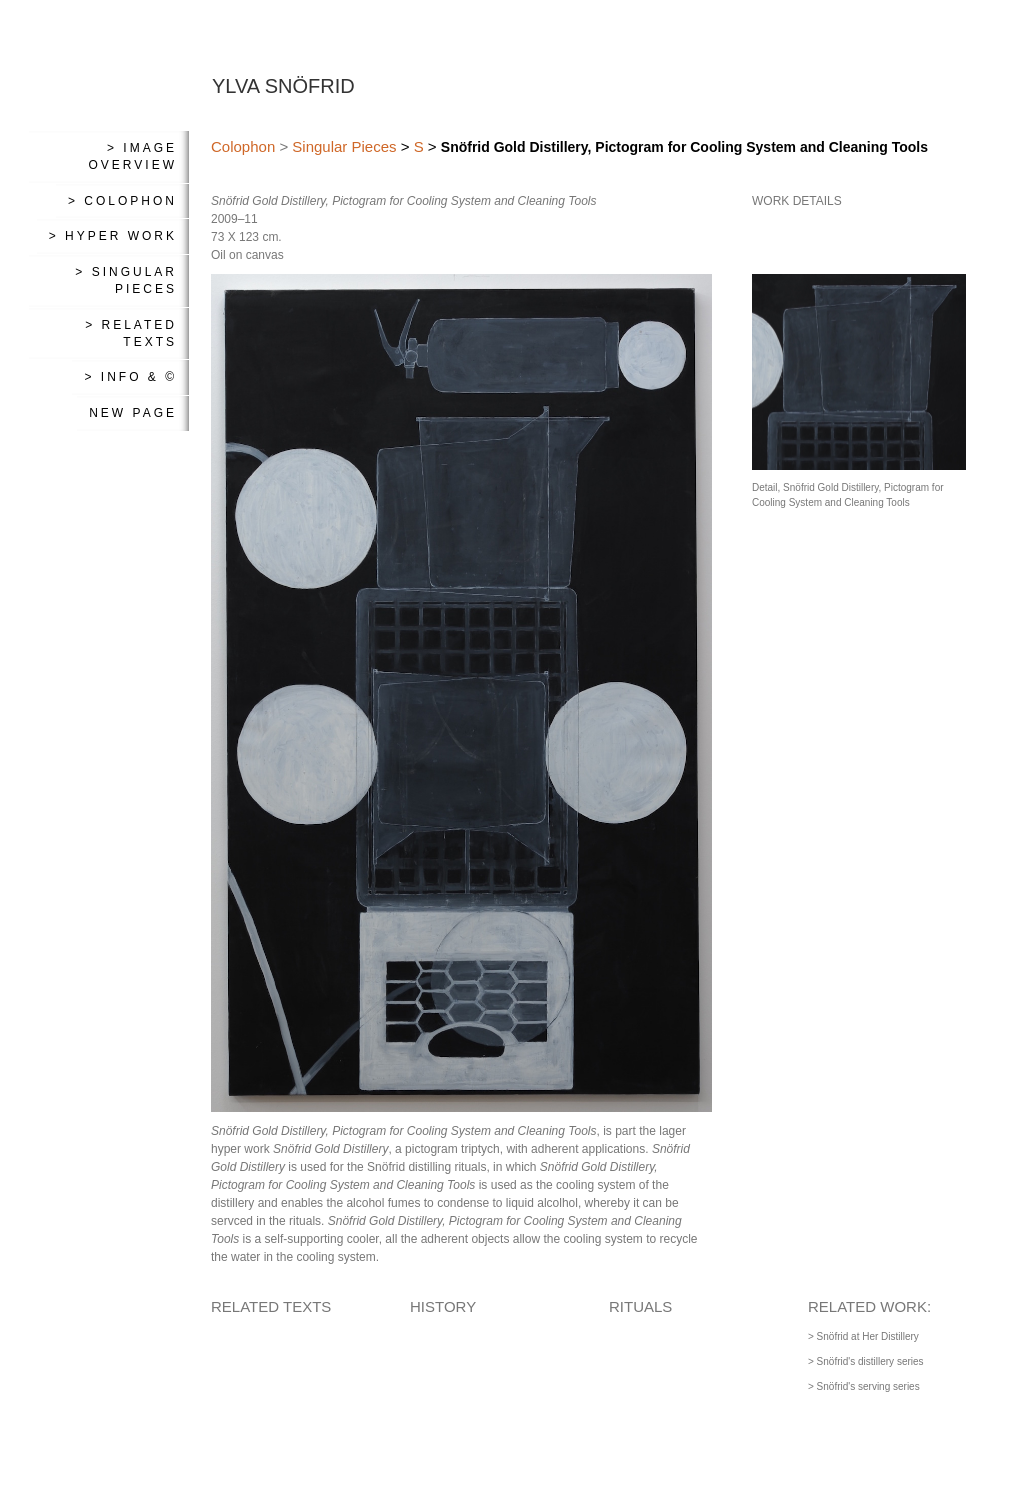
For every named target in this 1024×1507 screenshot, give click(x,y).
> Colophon (122, 201)
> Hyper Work (113, 236)
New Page (133, 413)
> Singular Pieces (126, 280)
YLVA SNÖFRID (283, 86)
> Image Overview (133, 156)
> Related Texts (131, 333)
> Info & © (130, 377)
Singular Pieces (344, 146)
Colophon (243, 146)
